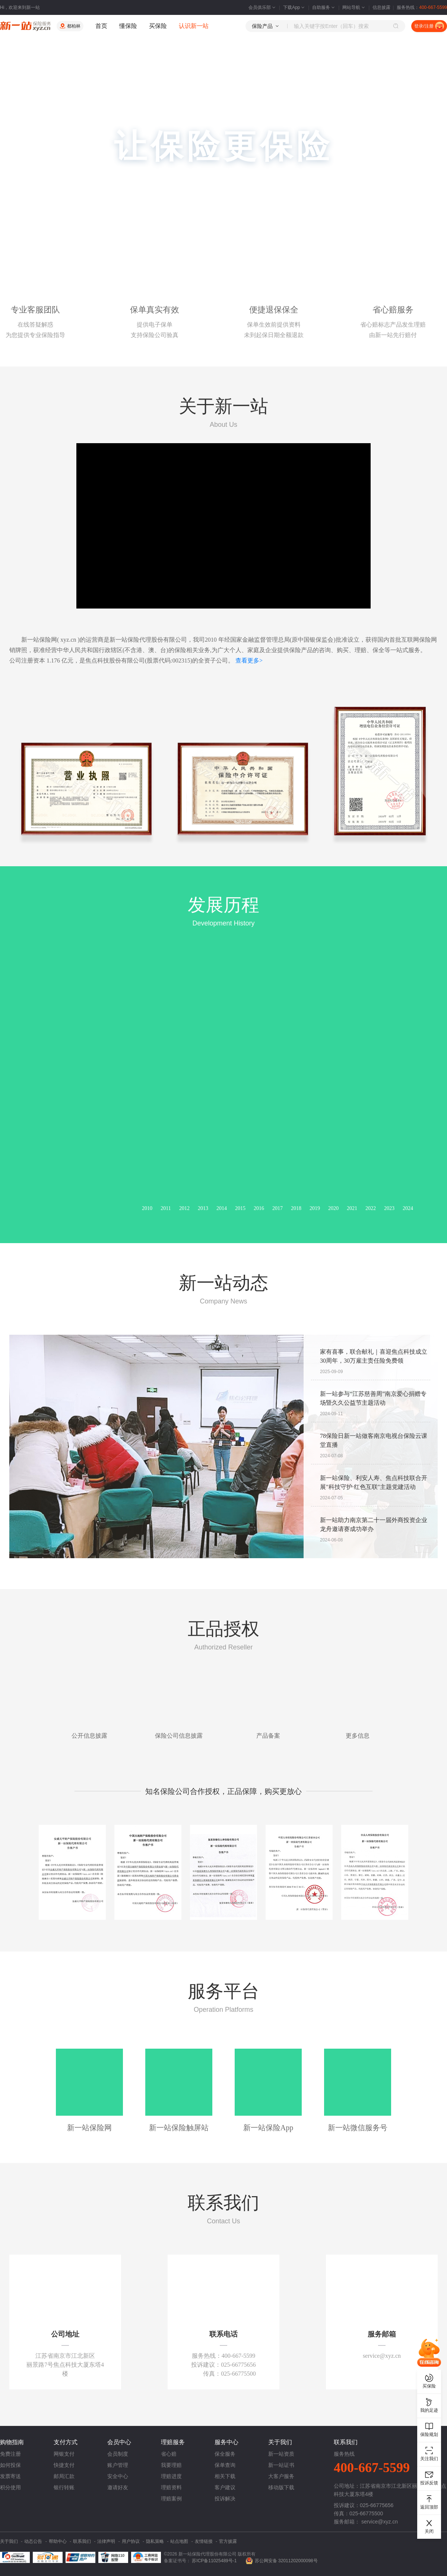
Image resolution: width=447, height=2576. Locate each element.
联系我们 (82, 2541)
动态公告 (33, 2541)
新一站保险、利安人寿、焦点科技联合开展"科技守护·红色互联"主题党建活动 (373, 1482)
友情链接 (204, 2541)
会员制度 (117, 2454)
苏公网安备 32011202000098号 (286, 2560)
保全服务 (225, 2454)
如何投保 (10, 2465)
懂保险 (128, 26)
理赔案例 (171, 2499)
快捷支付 (64, 2465)
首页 (101, 26)
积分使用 (10, 2487)
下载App (294, 7)
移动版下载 (281, 2487)
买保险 (158, 26)
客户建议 (225, 2487)
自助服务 (324, 7)
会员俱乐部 (262, 7)
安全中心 (117, 2476)
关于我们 (9, 2541)
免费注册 (10, 2454)
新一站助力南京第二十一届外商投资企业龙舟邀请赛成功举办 (373, 1524)
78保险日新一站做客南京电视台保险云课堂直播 (373, 1440)
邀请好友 (117, 2487)
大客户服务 (281, 2476)
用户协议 (131, 2541)
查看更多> (249, 660)
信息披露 (381, 7)
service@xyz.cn (379, 2522)
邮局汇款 (64, 2476)
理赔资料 (171, 2487)
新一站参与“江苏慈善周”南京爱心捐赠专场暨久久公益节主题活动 (373, 1398)
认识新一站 (194, 26)
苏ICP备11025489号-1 (215, 2560)
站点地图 (179, 2541)
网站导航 (354, 7)
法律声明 (106, 2541)
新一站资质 (281, 2454)
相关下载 (225, 2476)
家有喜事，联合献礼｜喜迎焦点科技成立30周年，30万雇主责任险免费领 (373, 1356)
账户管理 (117, 2465)
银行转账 (64, 2487)
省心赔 (169, 2454)
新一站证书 (281, 2465)
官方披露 (228, 2541)
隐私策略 (155, 2541)
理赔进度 (171, 2476)
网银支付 (64, 2454)
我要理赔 (171, 2465)
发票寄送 (10, 2476)
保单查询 (225, 2465)
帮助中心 (58, 2541)
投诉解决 (225, 2499)
